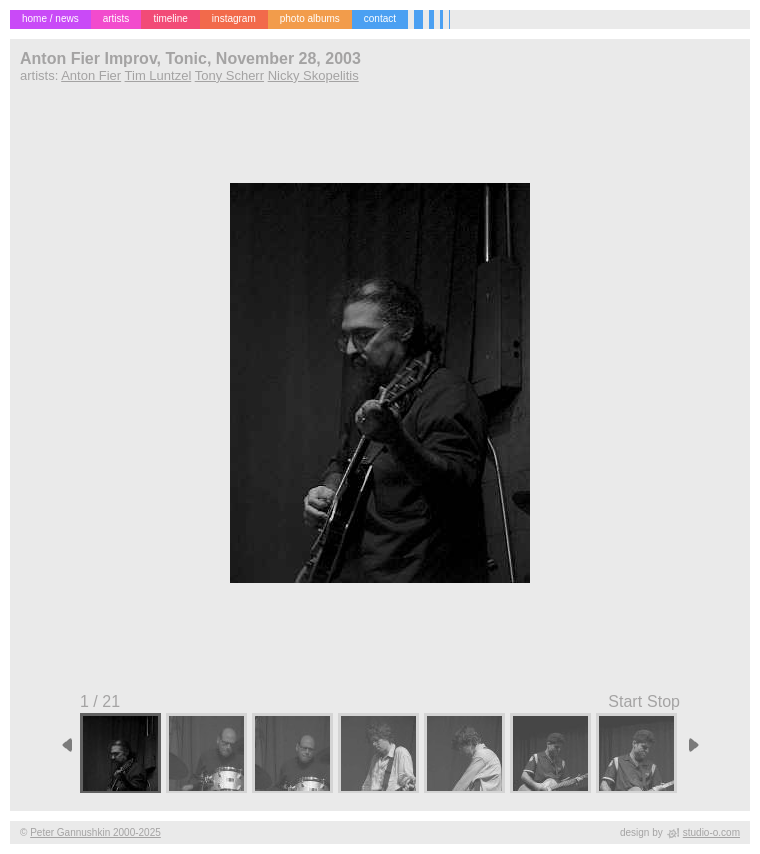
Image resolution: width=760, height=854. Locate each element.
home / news (50, 18)
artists (116, 18)
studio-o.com (711, 832)
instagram (234, 18)
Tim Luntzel (158, 75)
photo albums (310, 18)
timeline (170, 18)
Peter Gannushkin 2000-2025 (95, 832)
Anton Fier (91, 75)
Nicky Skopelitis (313, 75)
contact (380, 18)
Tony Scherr (229, 75)
